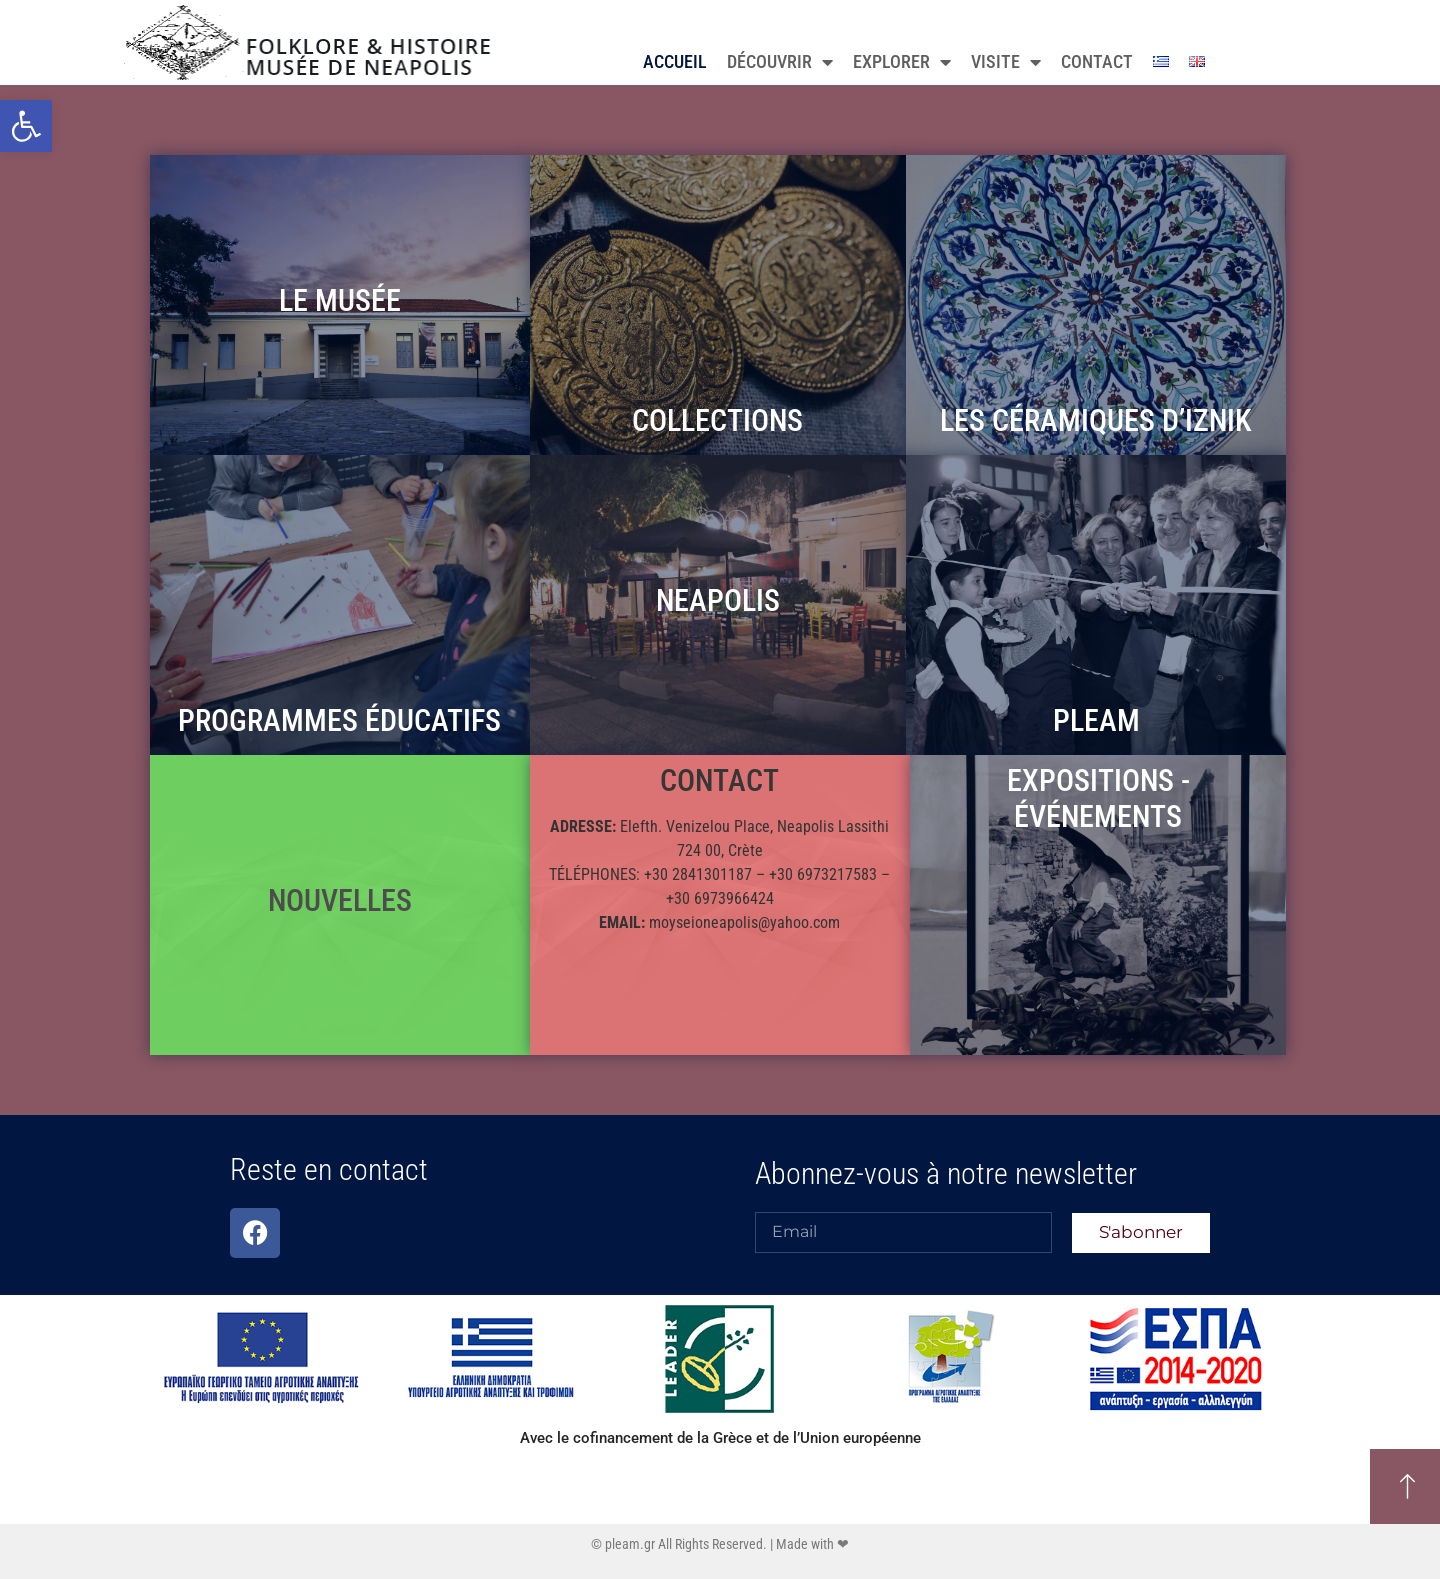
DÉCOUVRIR (780, 62)
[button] (26, 126)
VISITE (1006, 62)
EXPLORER (902, 62)
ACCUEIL (675, 61)
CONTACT (1097, 61)
